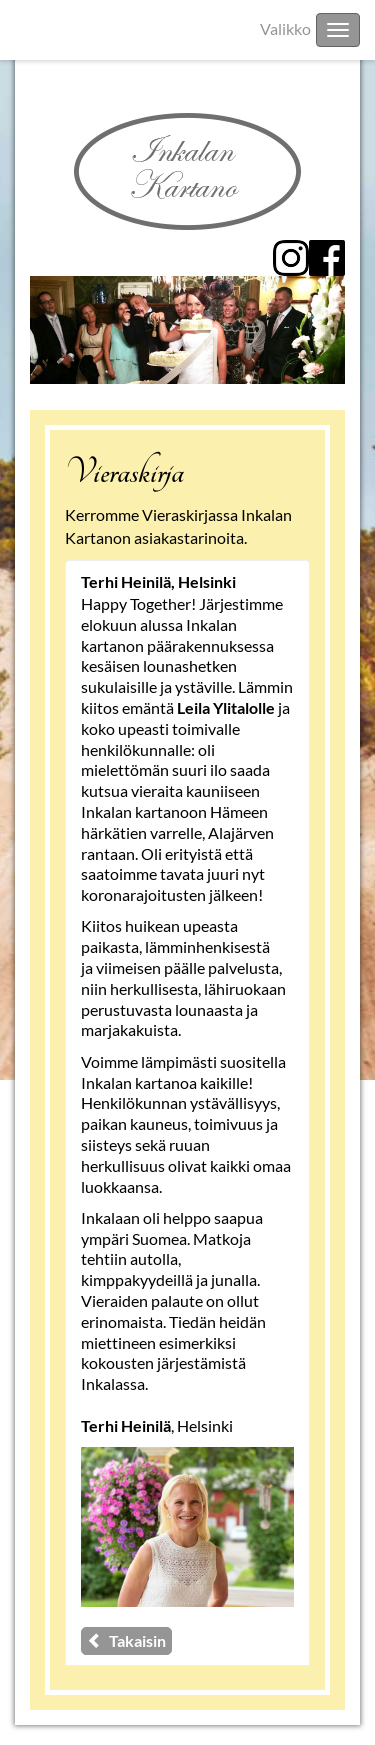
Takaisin (126, 1640)
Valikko (285, 28)
